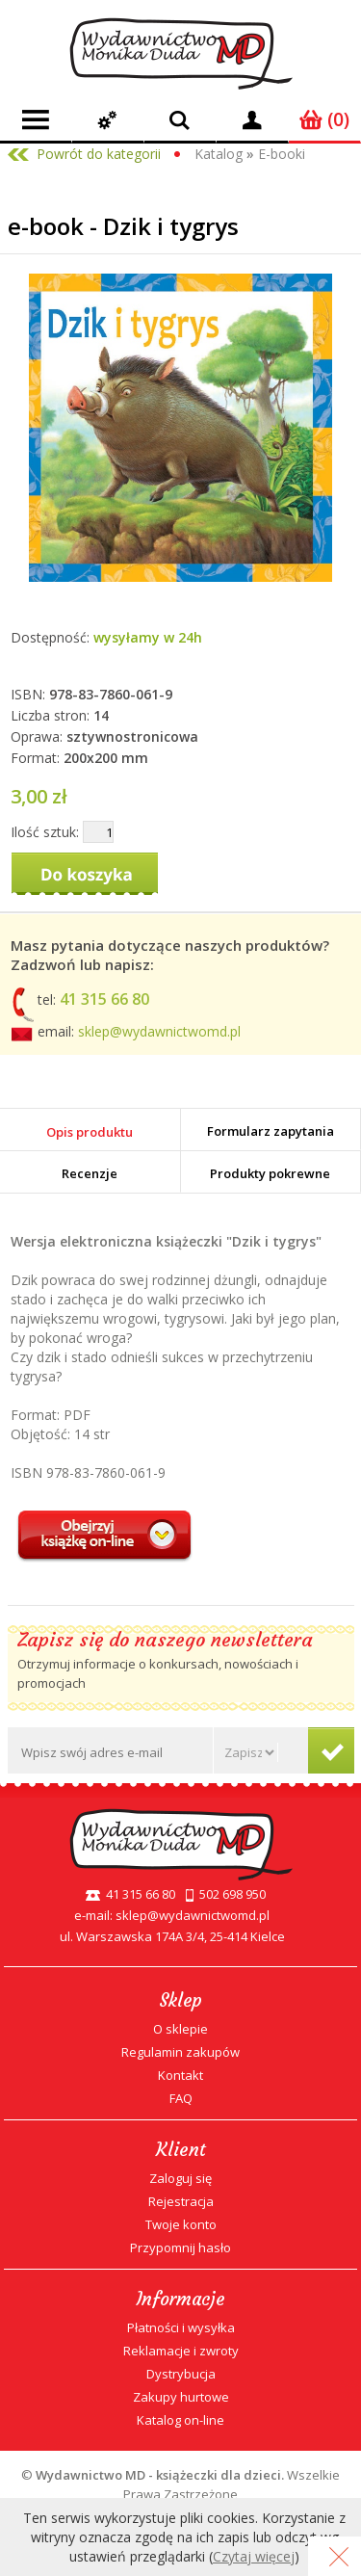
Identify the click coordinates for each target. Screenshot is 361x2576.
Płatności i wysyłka (181, 2327)
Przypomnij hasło (180, 2247)
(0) (324, 119)
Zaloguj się (180, 2178)
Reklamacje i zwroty (181, 2350)
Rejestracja (181, 2201)
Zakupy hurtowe (181, 2396)
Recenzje (89, 1173)
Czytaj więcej (254, 2556)
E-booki (281, 154)
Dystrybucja (181, 2373)
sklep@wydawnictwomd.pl (159, 1031)
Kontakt (180, 2075)
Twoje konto (181, 2224)
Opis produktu (89, 1132)
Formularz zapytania (270, 1131)
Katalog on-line (180, 2420)
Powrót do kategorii (99, 154)
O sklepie (180, 2028)
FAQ (181, 2098)
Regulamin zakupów (180, 2052)
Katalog (218, 154)
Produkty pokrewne (270, 1173)
